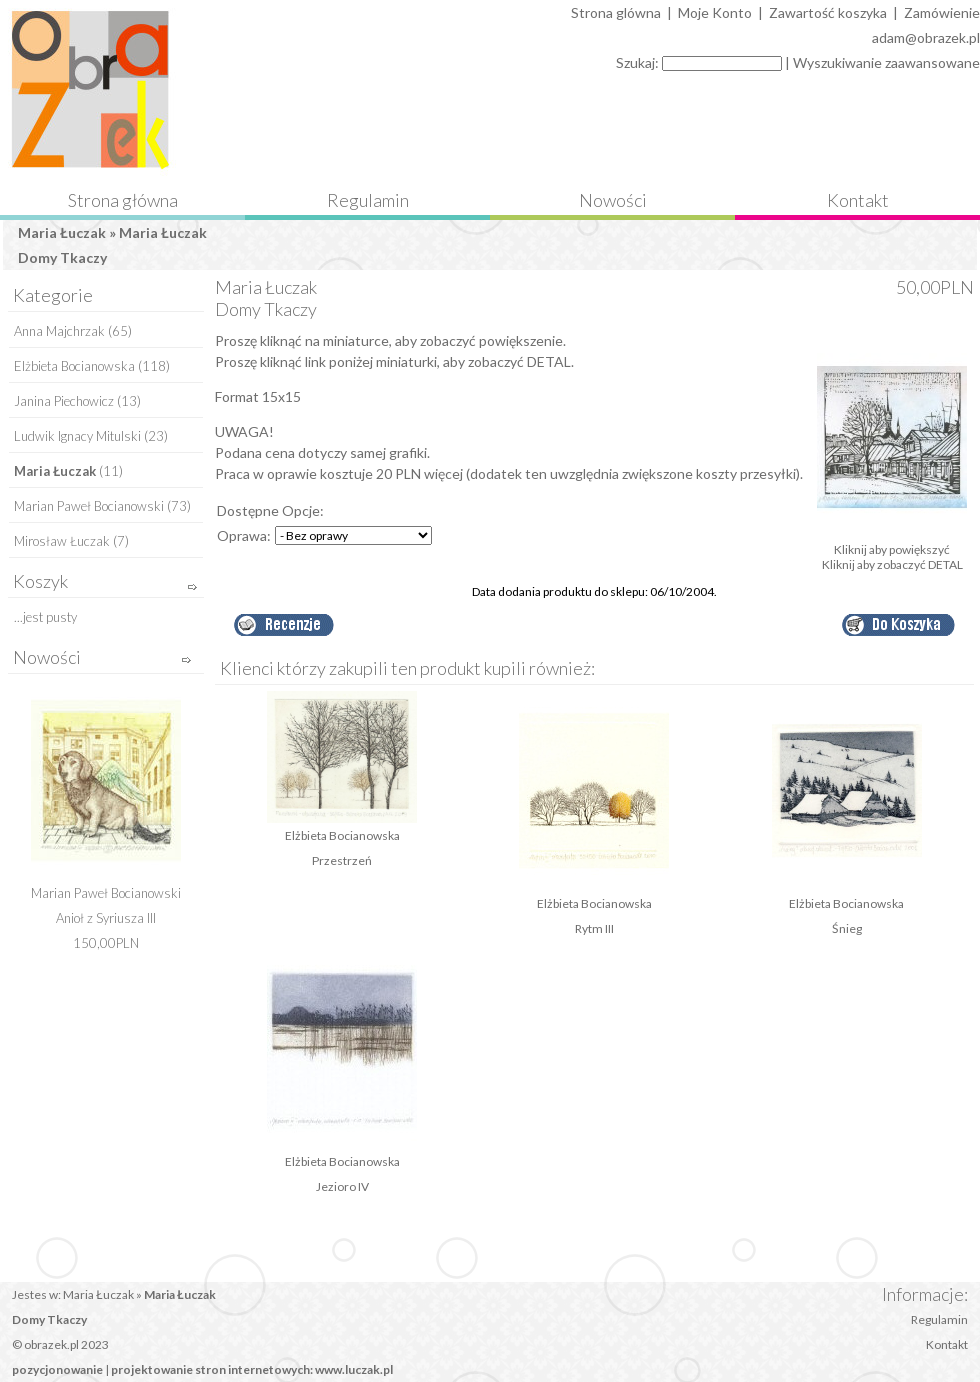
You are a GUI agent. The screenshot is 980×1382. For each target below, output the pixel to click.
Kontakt (858, 200)
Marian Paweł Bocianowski (89, 506)
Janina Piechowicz (64, 401)
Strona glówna (616, 12)
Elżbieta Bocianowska (74, 366)
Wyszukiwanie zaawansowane (886, 62)
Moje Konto (715, 12)
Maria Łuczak (62, 232)
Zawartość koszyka (828, 12)
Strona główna (123, 200)
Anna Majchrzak (59, 331)
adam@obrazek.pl (926, 37)
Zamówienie (942, 12)
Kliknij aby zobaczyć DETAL (892, 564)
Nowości (613, 200)
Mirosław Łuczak (62, 541)
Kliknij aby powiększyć (892, 543)
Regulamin (368, 200)
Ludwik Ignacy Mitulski (77, 436)
